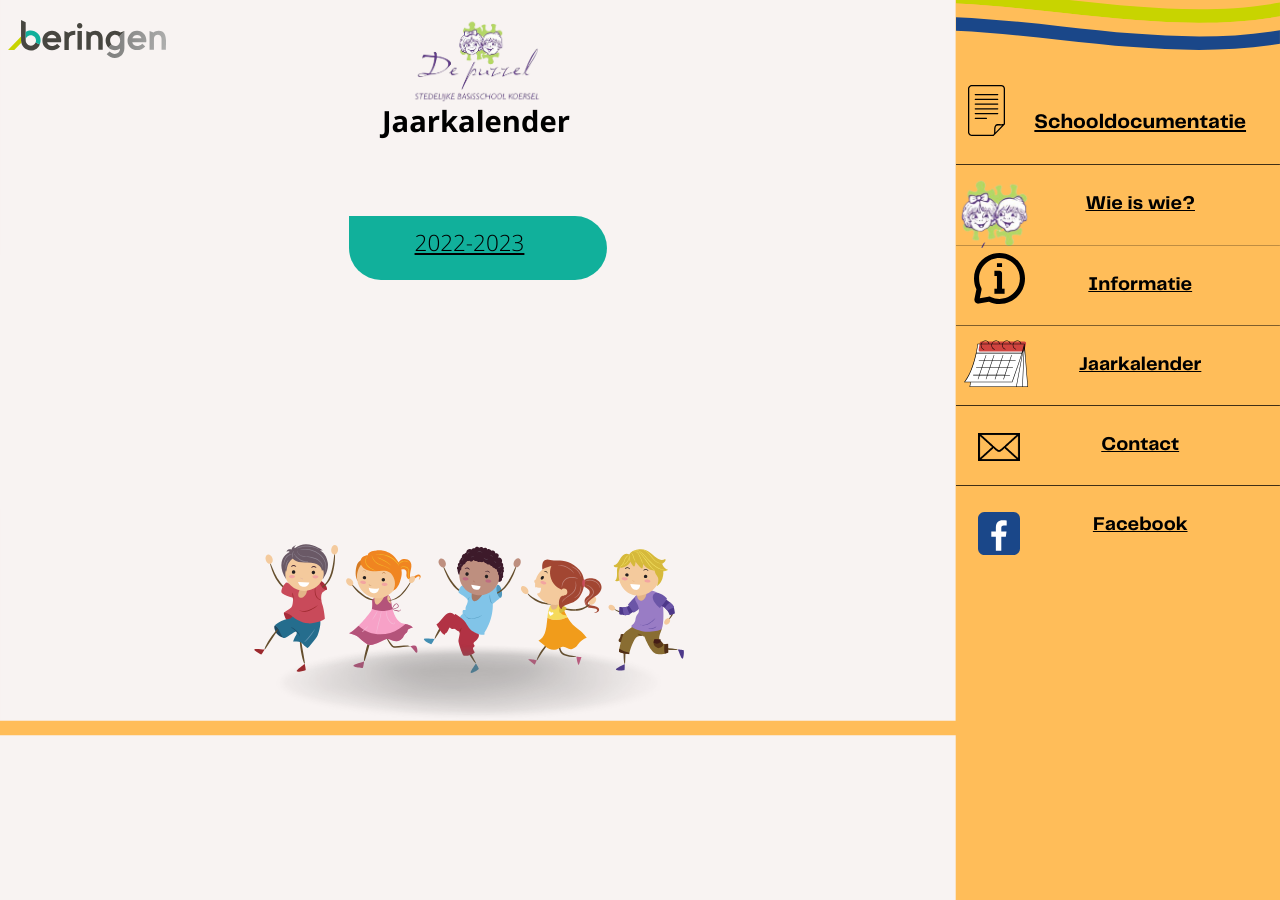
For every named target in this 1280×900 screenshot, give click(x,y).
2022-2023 (470, 242)
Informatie (1140, 284)
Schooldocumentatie (1140, 123)
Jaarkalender (1140, 364)
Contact (1140, 444)
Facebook (1140, 524)
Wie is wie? (1140, 203)
